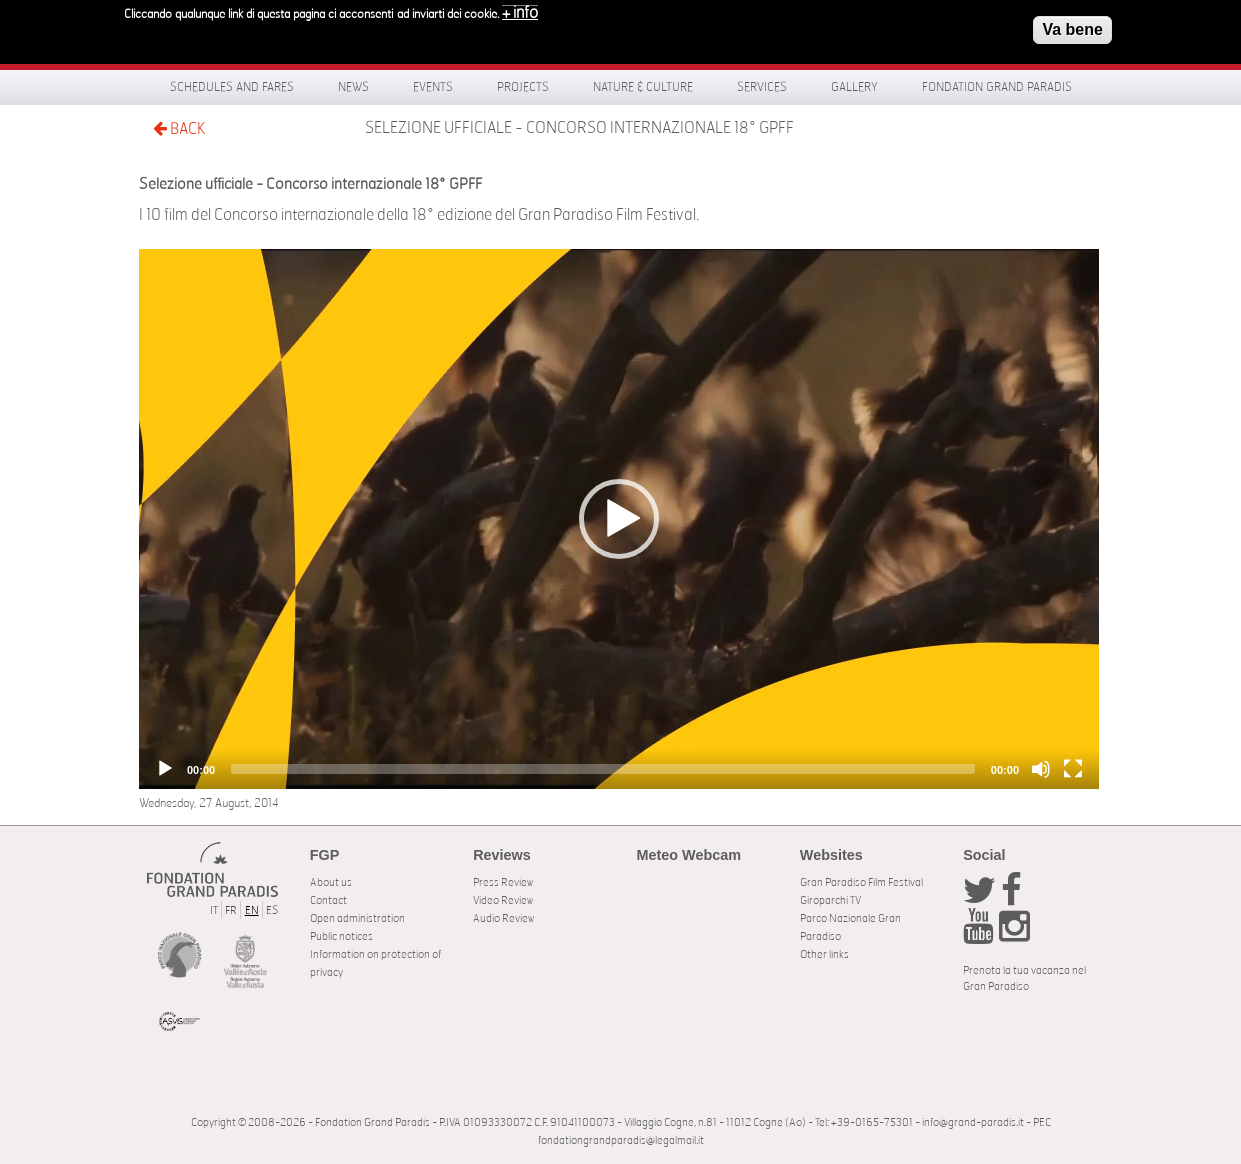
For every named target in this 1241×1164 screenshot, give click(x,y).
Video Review (503, 900)
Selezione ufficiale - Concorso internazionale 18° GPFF (579, 128)
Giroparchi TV (830, 900)
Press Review (503, 882)
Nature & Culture (643, 87)
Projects (523, 87)
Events (433, 87)
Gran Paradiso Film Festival (861, 882)
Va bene (1072, 26)
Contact (328, 900)
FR (231, 910)
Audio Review (503, 918)
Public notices (341, 936)
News (353, 87)
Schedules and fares (232, 87)
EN (252, 910)
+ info (520, 10)
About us (331, 882)
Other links (824, 954)
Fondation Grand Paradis (997, 87)
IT (214, 910)
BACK (179, 128)
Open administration (357, 918)
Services (762, 87)
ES (272, 910)
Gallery (854, 87)
